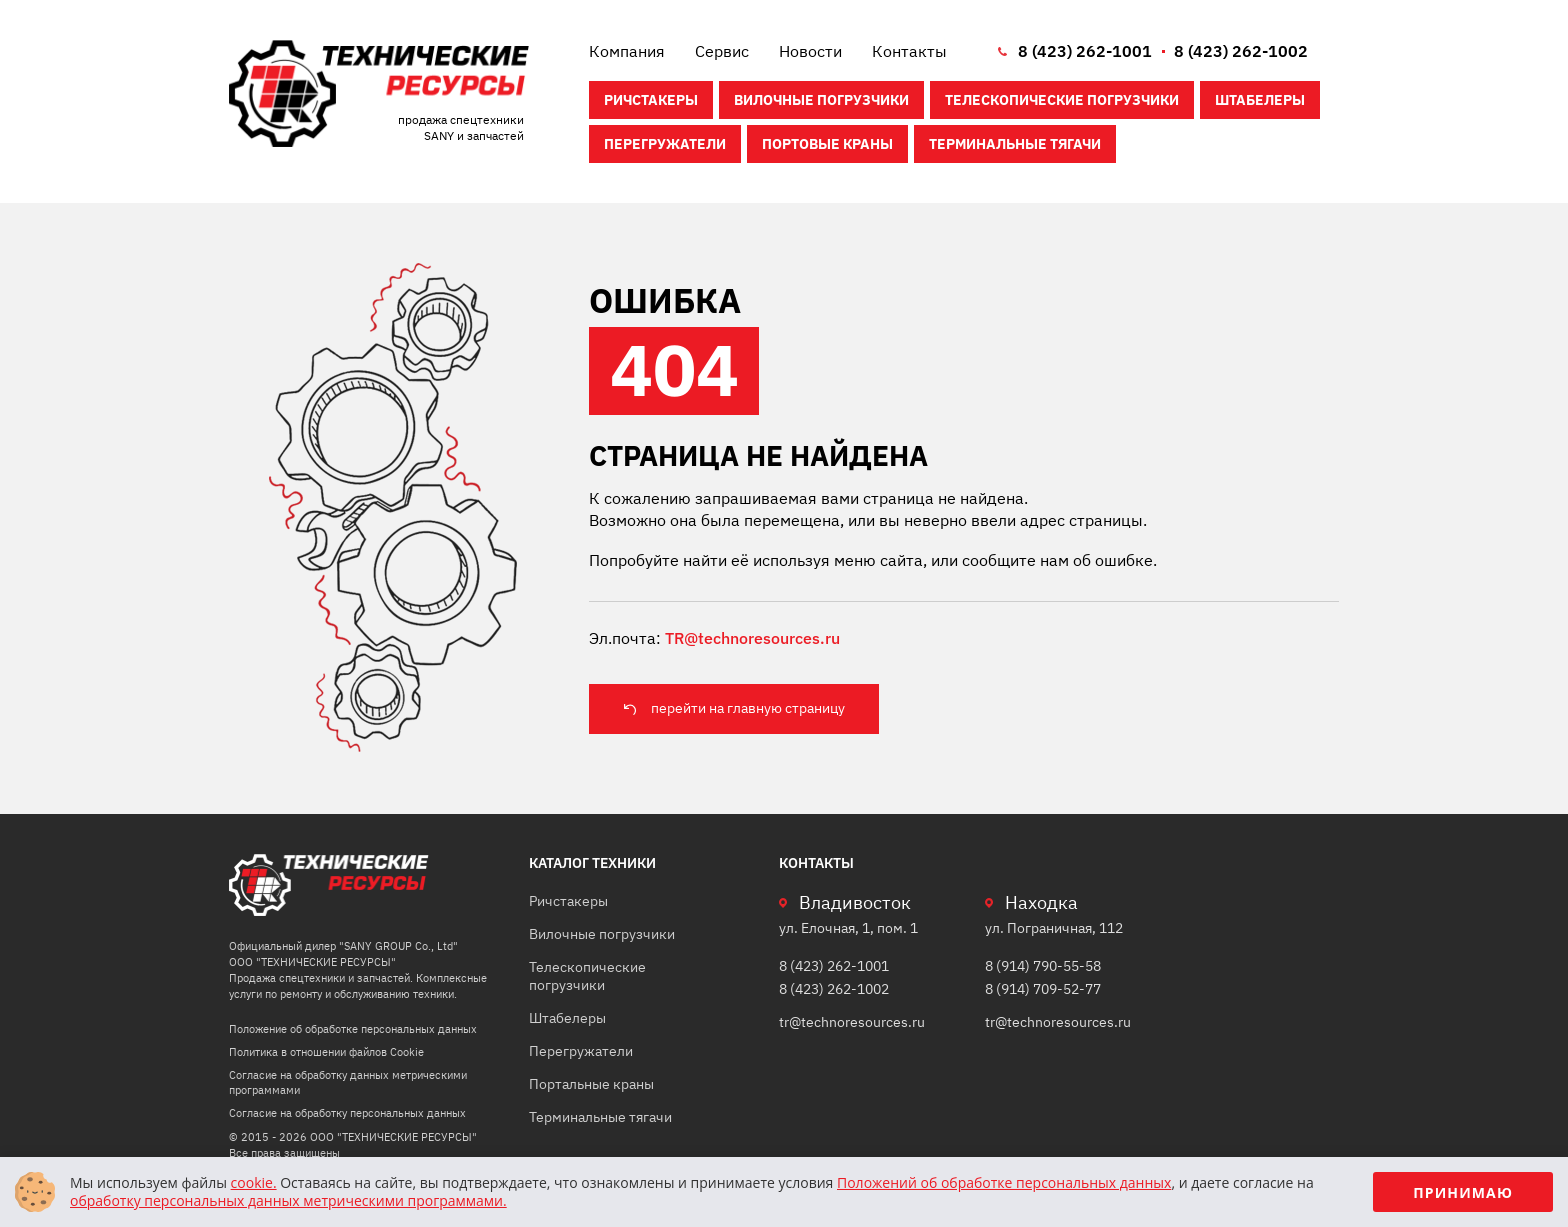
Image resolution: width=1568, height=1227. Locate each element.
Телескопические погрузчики (1062, 100)
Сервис (722, 51)
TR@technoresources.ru (752, 638)
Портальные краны (591, 1084)
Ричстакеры (651, 100)
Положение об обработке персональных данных (353, 1029)
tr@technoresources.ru (852, 1022)
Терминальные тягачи (1015, 144)
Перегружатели (665, 144)
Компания (627, 51)
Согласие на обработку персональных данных (347, 1113)
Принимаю (1463, 1192)
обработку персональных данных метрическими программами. (288, 1200)
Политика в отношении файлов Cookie (326, 1052)
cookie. (254, 1182)
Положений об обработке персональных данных (1004, 1182)
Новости (810, 51)
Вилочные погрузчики (821, 100)
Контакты (909, 51)
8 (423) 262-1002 (1241, 51)
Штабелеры (1260, 100)
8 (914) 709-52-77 (1043, 989)
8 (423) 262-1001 (1085, 51)
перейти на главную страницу (748, 708)
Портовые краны (827, 144)
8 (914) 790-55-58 (1043, 966)
